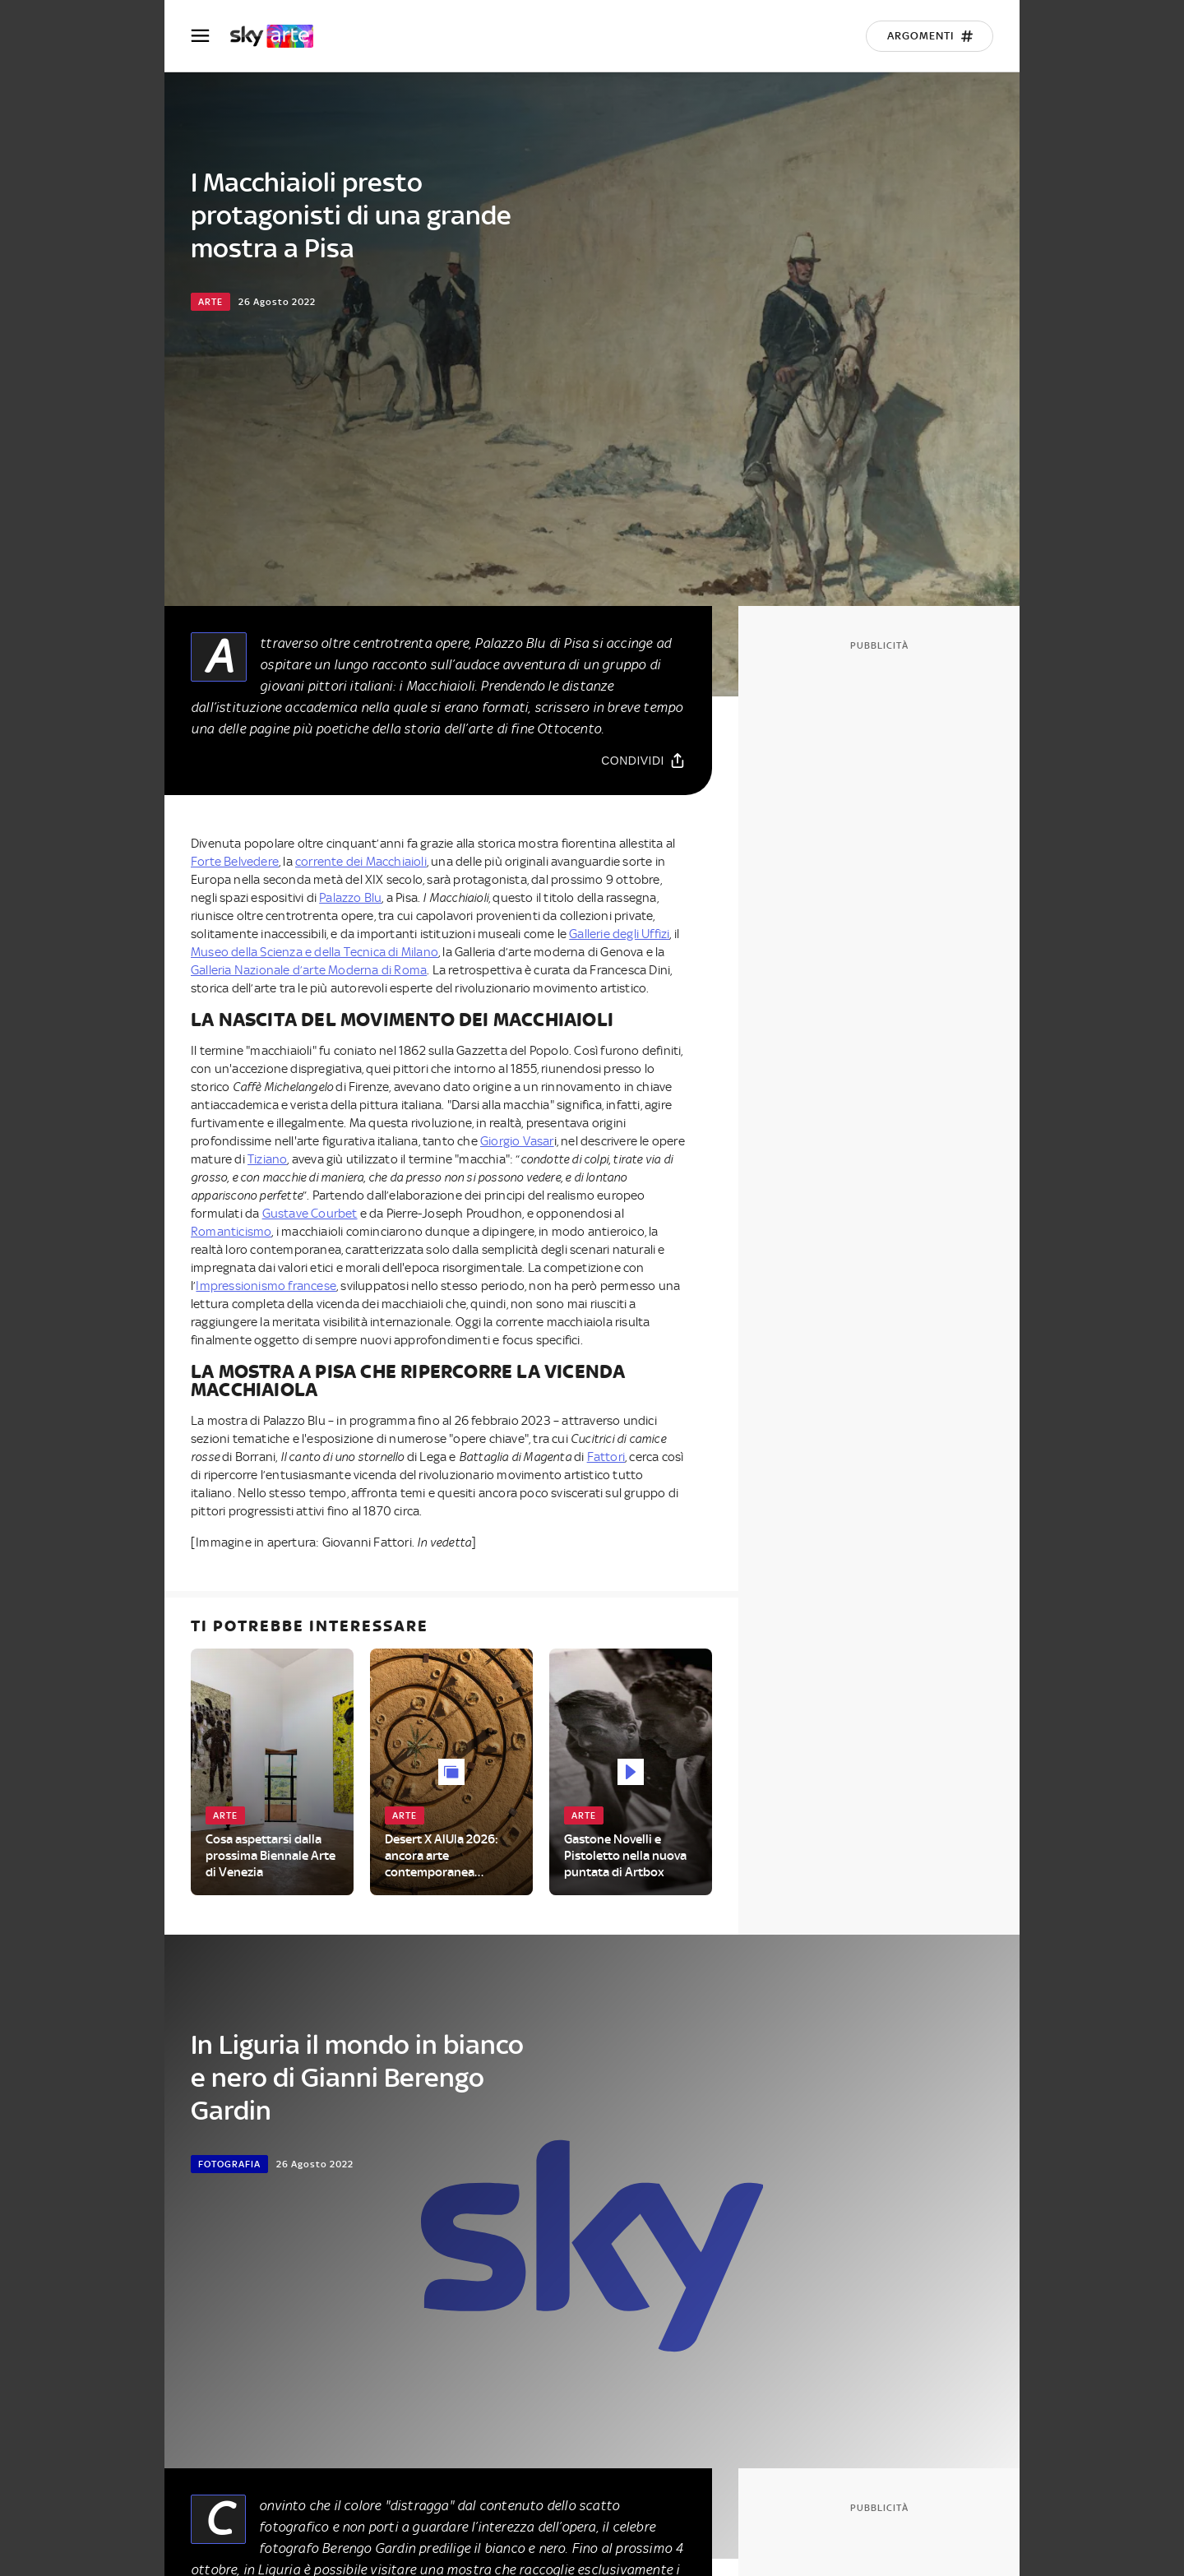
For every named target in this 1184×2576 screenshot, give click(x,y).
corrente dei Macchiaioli (361, 861)
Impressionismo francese (266, 1286)
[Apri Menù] (210, 35)
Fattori (606, 1457)
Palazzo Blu (350, 897)
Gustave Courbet (310, 1213)
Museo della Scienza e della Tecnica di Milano (314, 952)
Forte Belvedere (235, 861)
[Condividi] (643, 760)
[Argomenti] (929, 36)
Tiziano (267, 1159)
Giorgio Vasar (517, 1141)
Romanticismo (231, 1231)
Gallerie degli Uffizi (619, 934)
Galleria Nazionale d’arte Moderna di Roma (309, 970)
